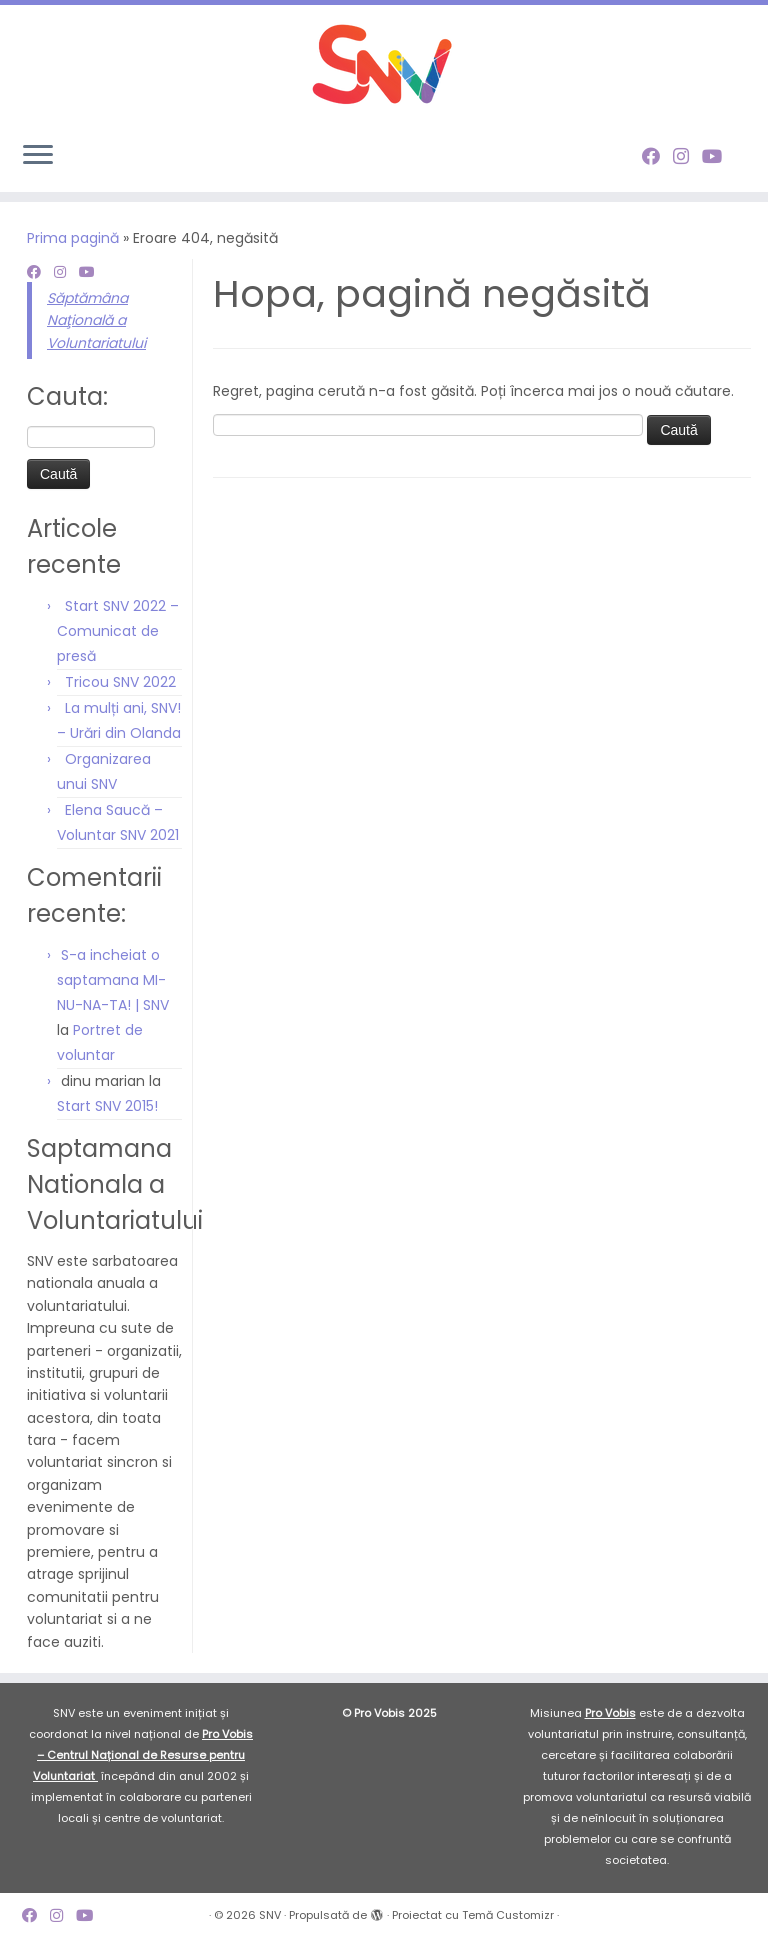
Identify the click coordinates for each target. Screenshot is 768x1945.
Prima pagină (73, 238)
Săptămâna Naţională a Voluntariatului (96, 320)
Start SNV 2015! (107, 1106)
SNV (270, 1915)
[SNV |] (384, 65)
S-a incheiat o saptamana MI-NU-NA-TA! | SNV (113, 980)
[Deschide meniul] (38, 156)
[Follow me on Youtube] (718, 156)
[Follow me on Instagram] (687, 156)
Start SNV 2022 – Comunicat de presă (118, 631)
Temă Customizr (508, 1915)
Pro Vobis (610, 1713)
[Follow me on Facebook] (657, 156)
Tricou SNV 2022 (120, 682)
